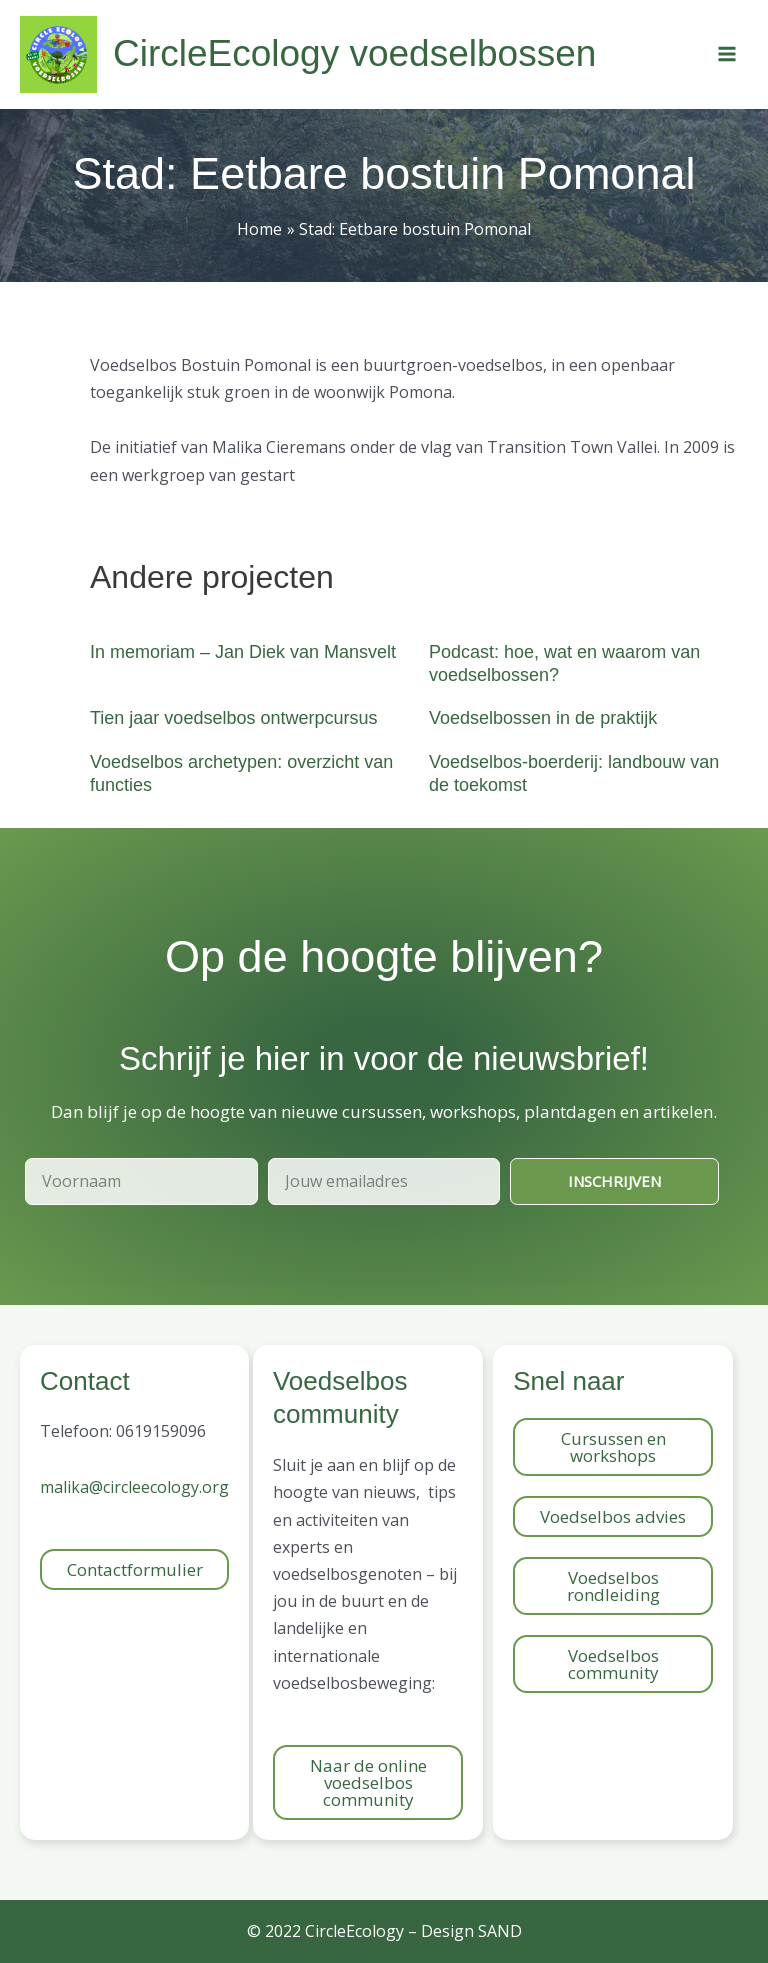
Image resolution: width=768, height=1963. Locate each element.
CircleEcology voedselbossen (354, 53)
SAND (500, 1931)
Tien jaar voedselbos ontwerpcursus (233, 718)
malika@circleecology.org (134, 1487)
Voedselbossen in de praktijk (543, 718)
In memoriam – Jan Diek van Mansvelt (243, 652)
